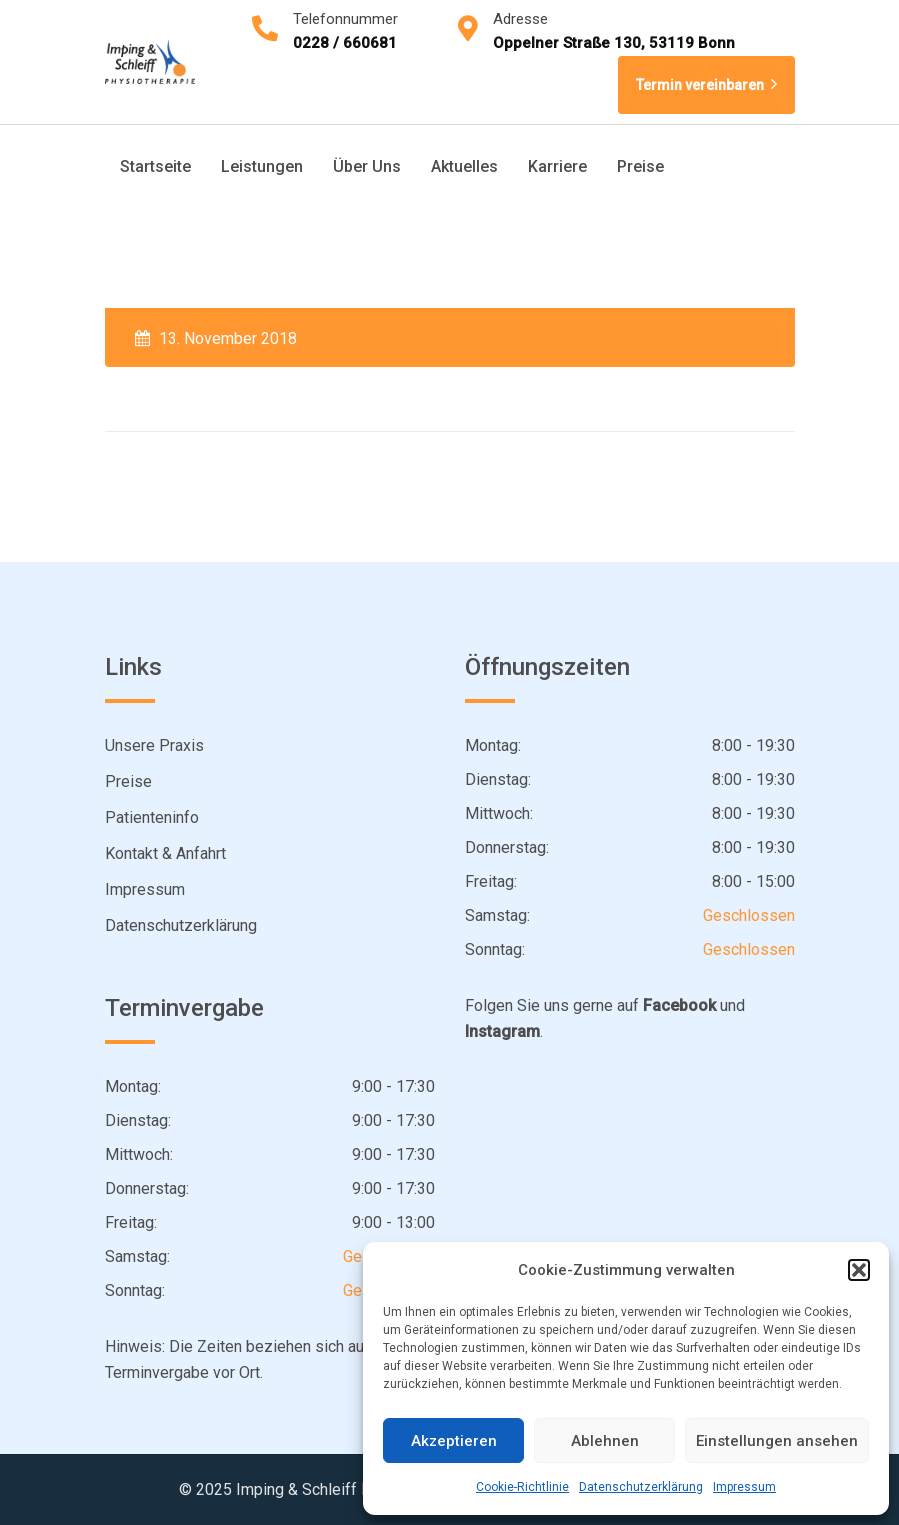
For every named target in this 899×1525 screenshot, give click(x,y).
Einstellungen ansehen (777, 1441)
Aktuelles (464, 166)
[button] (859, 1270)
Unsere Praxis (154, 745)
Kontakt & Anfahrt (165, 853)
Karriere (557, 166)
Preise (640, 166)
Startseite (155, 166)
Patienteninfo (152, 817)
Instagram (502, 1031)
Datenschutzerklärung (641, 1487)
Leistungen (262, 166)
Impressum (744, 1487)
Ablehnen (605, 1441)
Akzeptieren (454, 1441)
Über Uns (367, 166)
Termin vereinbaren (706, 84)
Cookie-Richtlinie (522, 1487)
